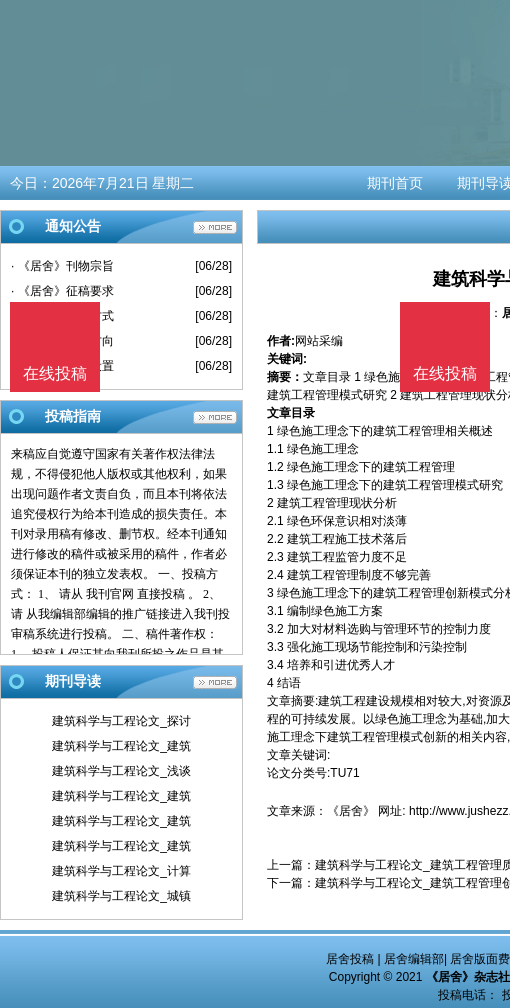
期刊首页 (395, 183)
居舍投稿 (350, 959)
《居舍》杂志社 (468, 977)
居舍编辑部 (414, 959)
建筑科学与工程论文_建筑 (121, 746)
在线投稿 (445, 373)
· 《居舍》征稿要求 (62, 291)
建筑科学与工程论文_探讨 (121, 721)
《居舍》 (351, 811)
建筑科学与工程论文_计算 (121, 871)
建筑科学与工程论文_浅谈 (121, 771)
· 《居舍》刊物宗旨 (62, 266)
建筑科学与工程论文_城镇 (121, 896)
